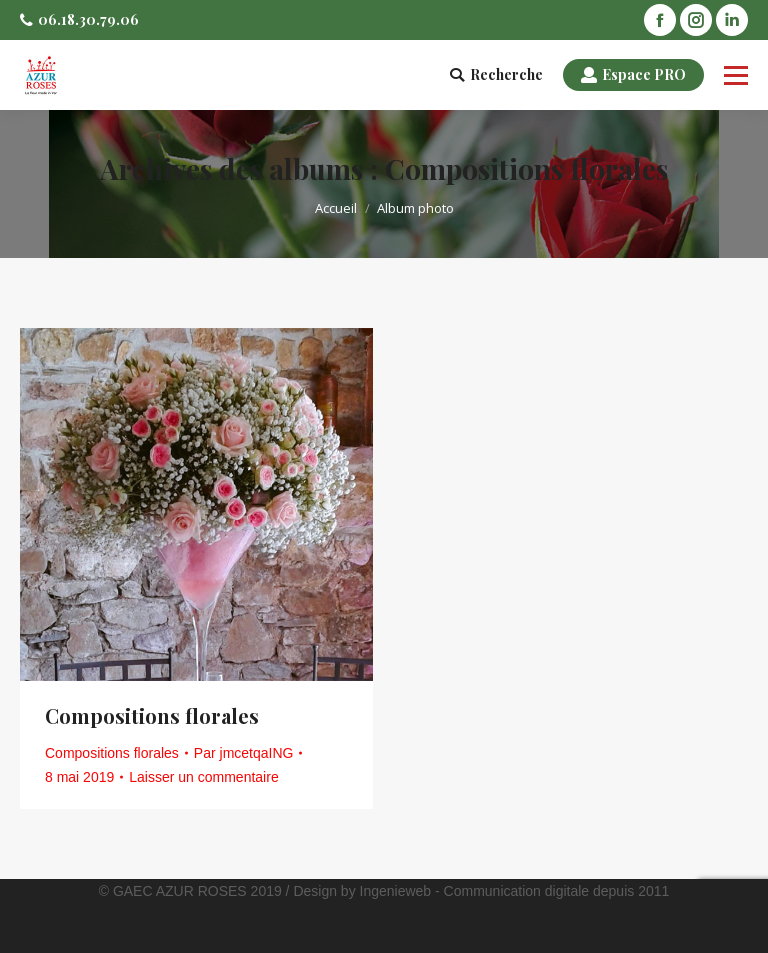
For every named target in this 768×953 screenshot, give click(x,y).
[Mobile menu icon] (736, 75)
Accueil (336, 208)
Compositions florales (152, 715)
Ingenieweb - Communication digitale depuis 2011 (515, 891)
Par (244, 753)
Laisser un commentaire (203, 777)
